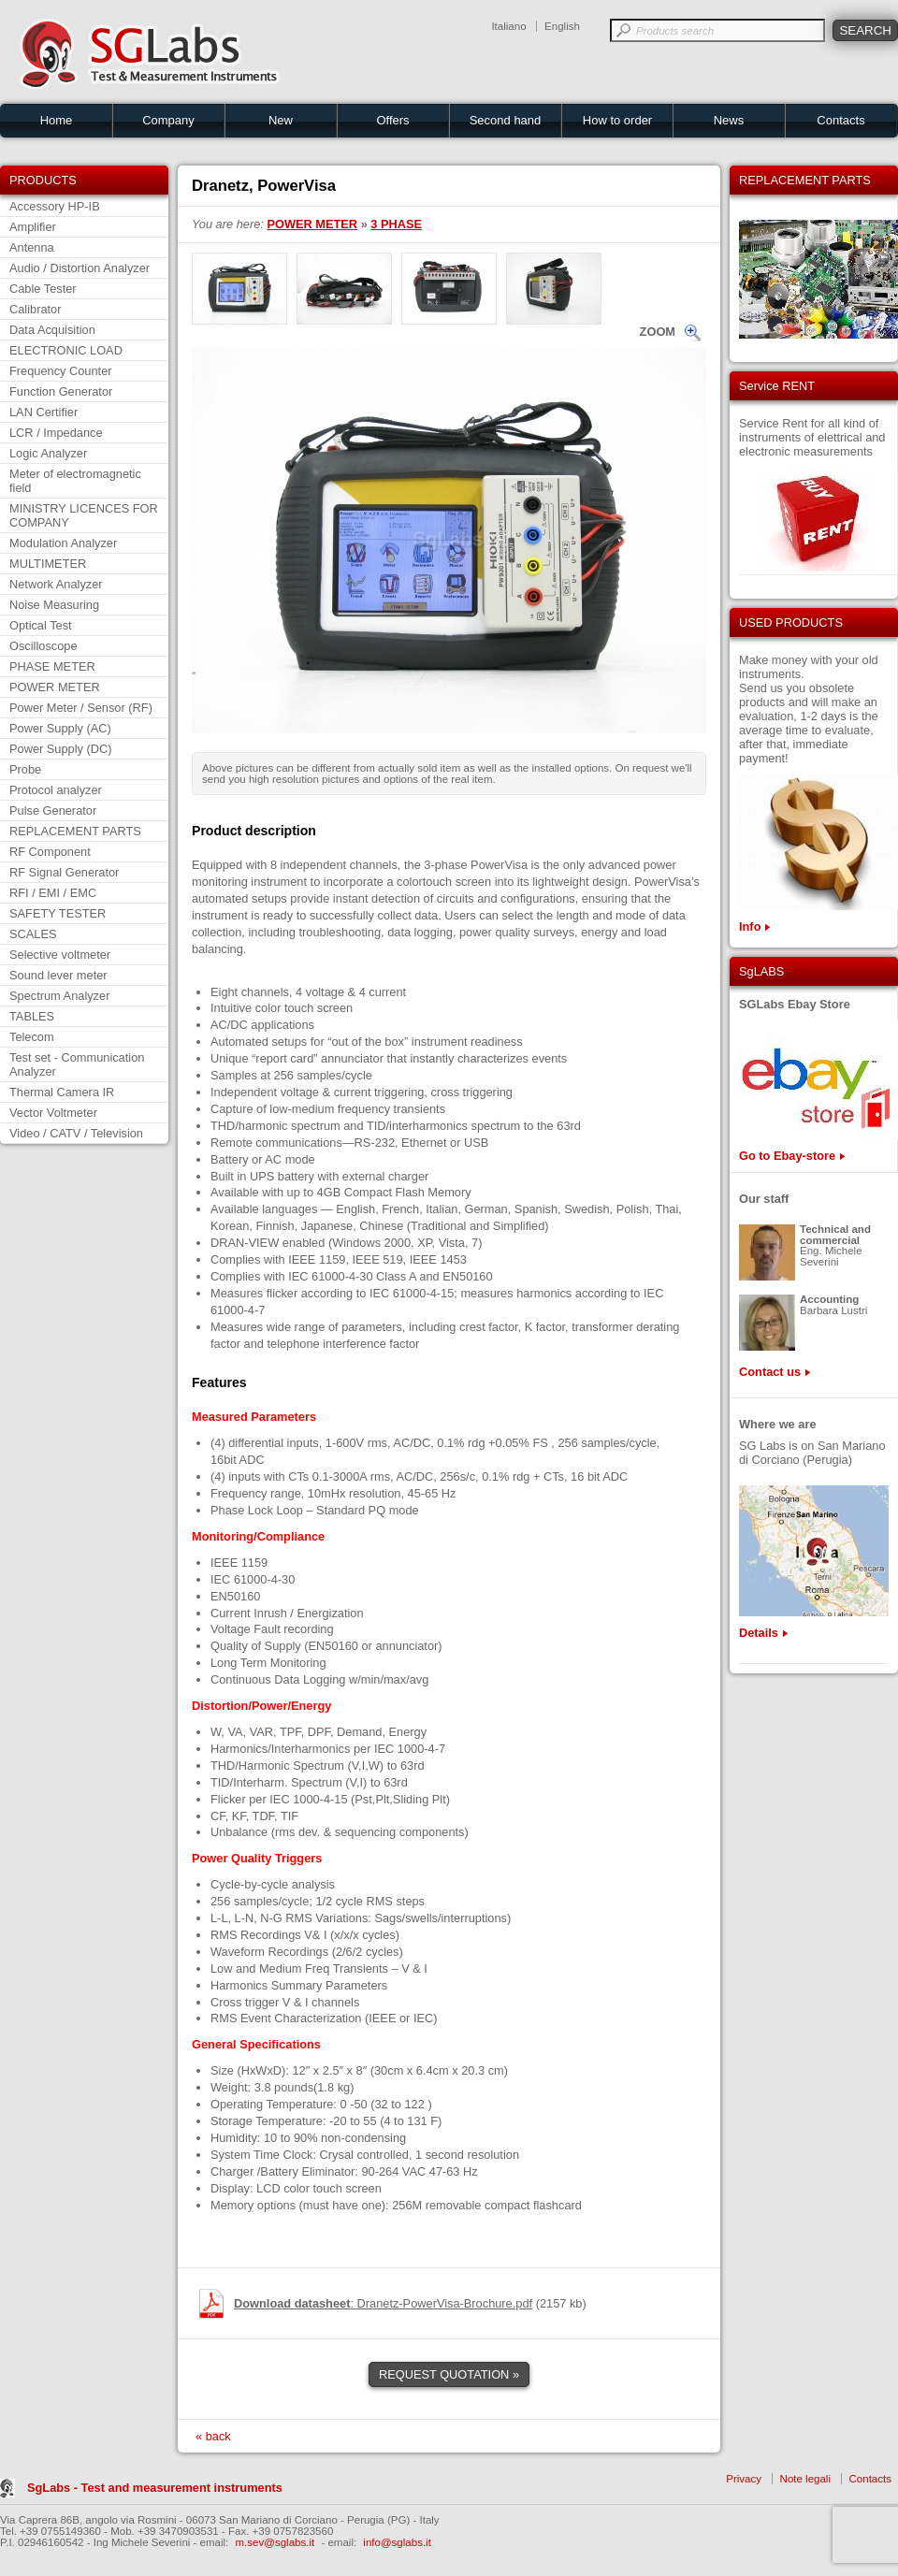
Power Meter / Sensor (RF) (80, 708)
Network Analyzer (56, 584)
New (280, 120)
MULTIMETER (47, 564)
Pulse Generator (52, 810)
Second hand (506, 120)
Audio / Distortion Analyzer (79, 268)
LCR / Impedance (56, 433)
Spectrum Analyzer (59, 996)
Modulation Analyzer (63, 543)
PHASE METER (52, 666)
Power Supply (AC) (60, 728)
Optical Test (40, 625)
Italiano (508, 26)
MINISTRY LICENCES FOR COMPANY (83, 515)
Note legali (805, 2478)
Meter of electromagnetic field (75, 481)
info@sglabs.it (397, 2542)
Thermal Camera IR (61, 1092)
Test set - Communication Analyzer (76, 1064)
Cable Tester (43, 289)
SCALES (33, 934)
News (729, 120)
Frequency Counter (60, 371)
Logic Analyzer (48, 453)
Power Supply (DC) (60, 749)
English (562, 26)
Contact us (770, 1372)
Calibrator (35, 309)
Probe (25, 769)
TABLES (31, 1016)
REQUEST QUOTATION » (449, 2374)
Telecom (31, 1037)
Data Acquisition (52, 330)
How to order (617, 120)
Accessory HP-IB (54, 206)
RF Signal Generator (64, 872)
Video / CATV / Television (76, 1133)
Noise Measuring (54, 605)
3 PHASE (396, 224)
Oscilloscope (43, 646)
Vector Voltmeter (53, 1113)
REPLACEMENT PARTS (75, 831)
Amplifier (32, 227)
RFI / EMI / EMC (52, 893)
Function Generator (60, 391)
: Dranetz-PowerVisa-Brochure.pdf (383, 2303)
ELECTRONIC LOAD (66, 350)
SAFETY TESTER (57, 913)
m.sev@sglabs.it (275, 2542)
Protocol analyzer (55, 790)
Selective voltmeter (59, 955)
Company (168, 120)
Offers (392, 120)
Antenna (31, 247)
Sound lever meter (58, 975)
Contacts (840, 120)
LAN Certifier (43, 412)
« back (213, 2436)
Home (56, 120)
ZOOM (657, 332)
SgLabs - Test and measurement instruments (154, 2488)
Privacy (743, 2478)
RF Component (50, 852)
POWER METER (54, 687)
